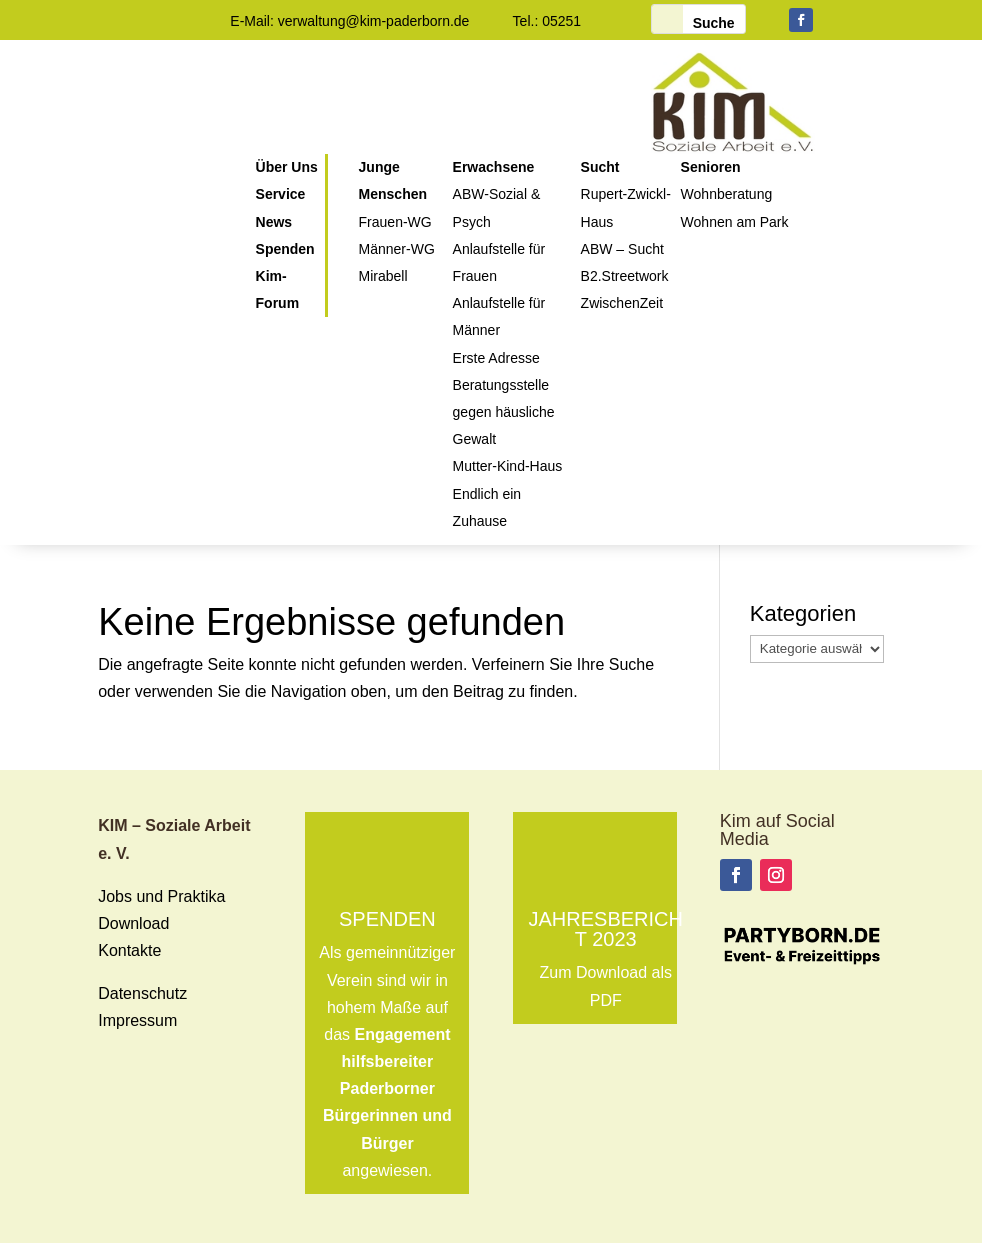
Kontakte (129, 950)
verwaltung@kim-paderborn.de (374, 21)
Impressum (137, 1020)
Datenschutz (142, 993)
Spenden (387, 919)
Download (133, 923)
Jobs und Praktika (161, 896)
